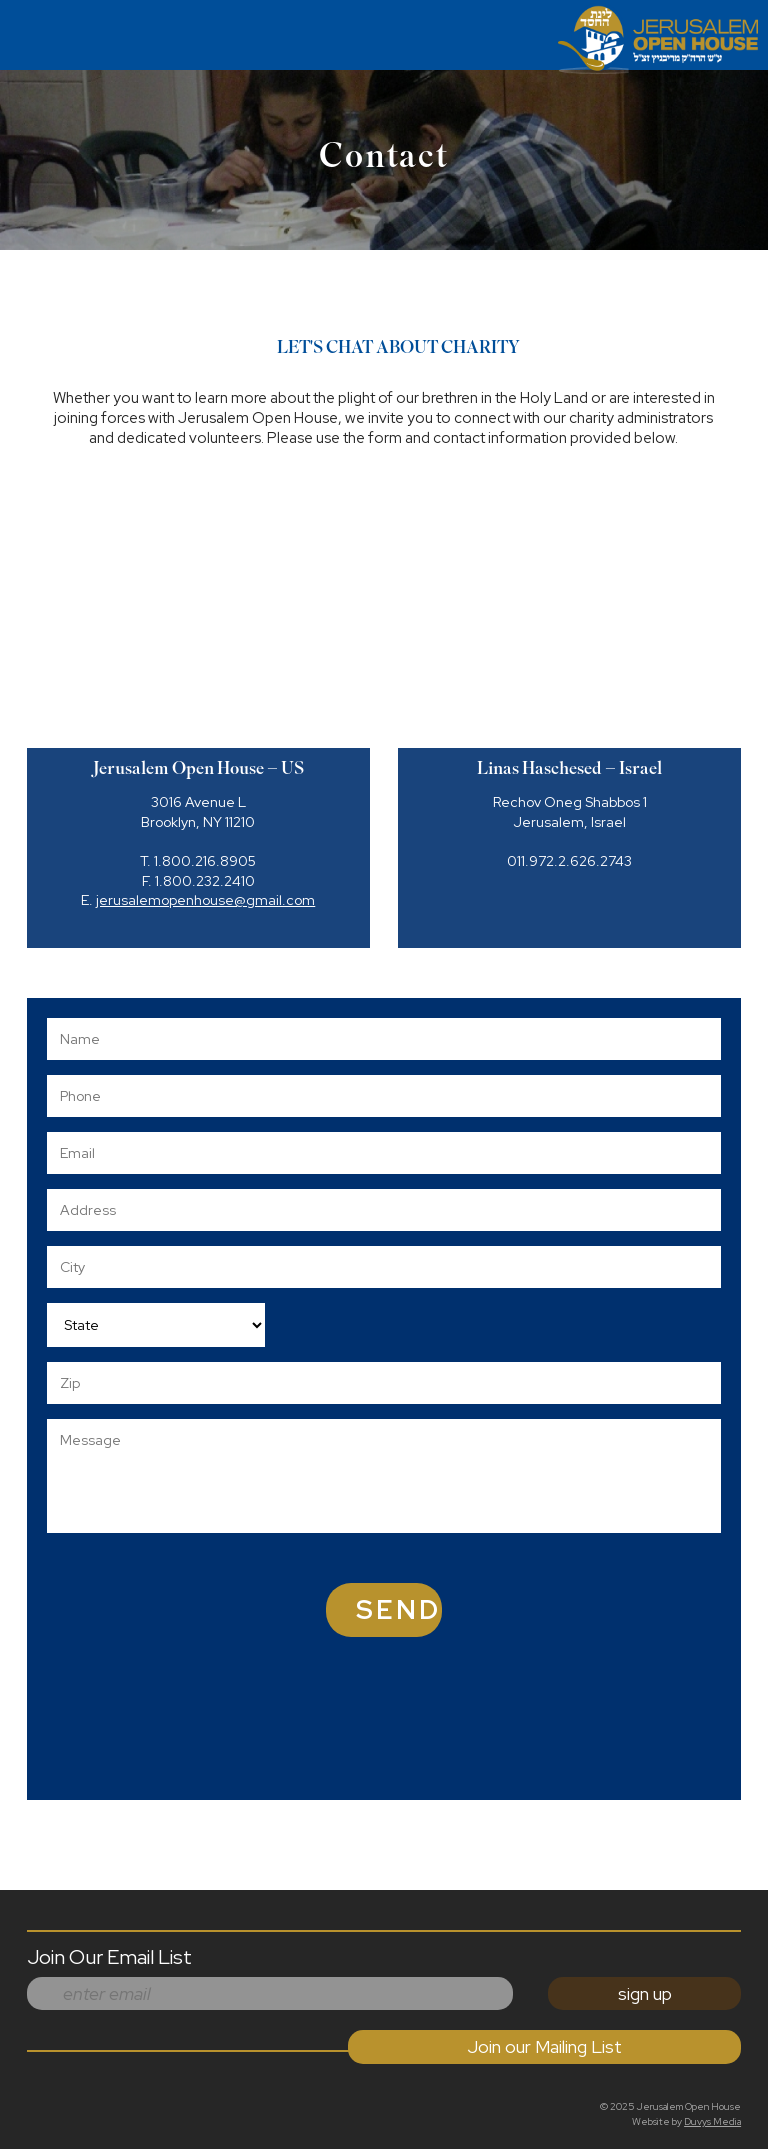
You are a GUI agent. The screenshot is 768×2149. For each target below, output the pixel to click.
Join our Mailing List (544, 2046)
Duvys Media (712, 2121)
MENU (17, 29)
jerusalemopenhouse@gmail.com (205, 900)
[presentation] (502, 1741)
